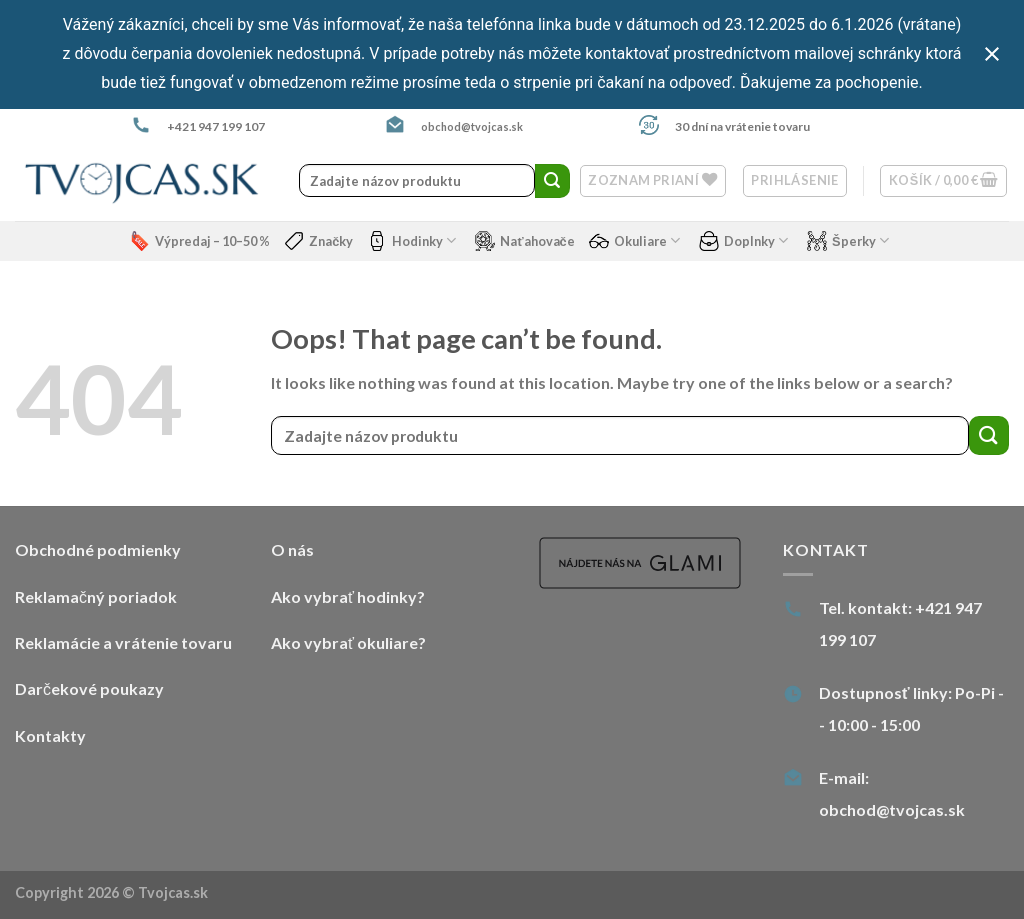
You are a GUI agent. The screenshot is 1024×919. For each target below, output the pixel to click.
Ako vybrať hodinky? (348, 596)
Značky (318, 241)
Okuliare (634, 241)
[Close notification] (992, 54)
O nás (292, 549)
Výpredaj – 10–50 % (200, 241)
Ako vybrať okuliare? (348, 642)
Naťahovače (524, 241)
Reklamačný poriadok (96, 596)
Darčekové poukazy (89, 688)
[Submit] (552, 181)
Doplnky (743, 241)
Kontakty (50, 735)
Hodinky (411, 241)
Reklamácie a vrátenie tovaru (123, 642)
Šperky (848, 241)
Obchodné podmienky (98, 549)
